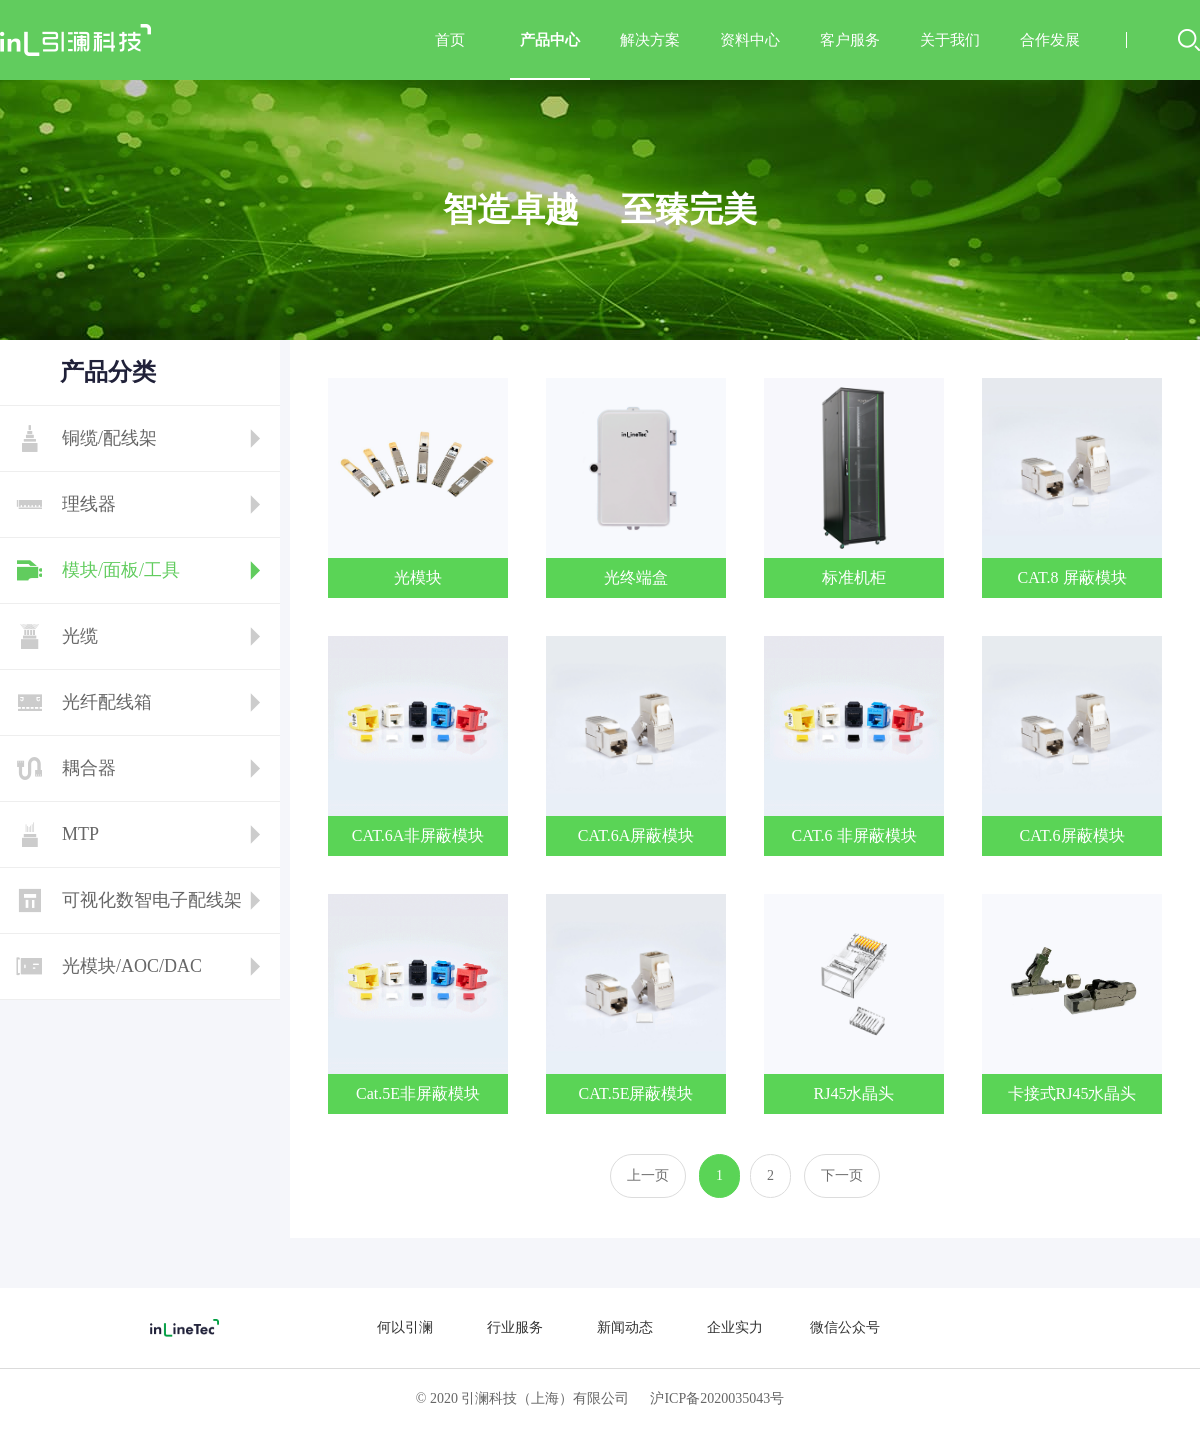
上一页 (648, 1175)
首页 (450, 40)
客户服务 (850, 40)
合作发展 (1050, 40)
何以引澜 (405, 1327)
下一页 (842, 1175)
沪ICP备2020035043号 (717, 1398)
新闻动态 (625, 1327)
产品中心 (550, 56)
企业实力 (735, 1327)
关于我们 (950, 40)
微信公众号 (845, 1327)
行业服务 (515, 1327)
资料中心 (750, 40)
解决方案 (650, 40)
